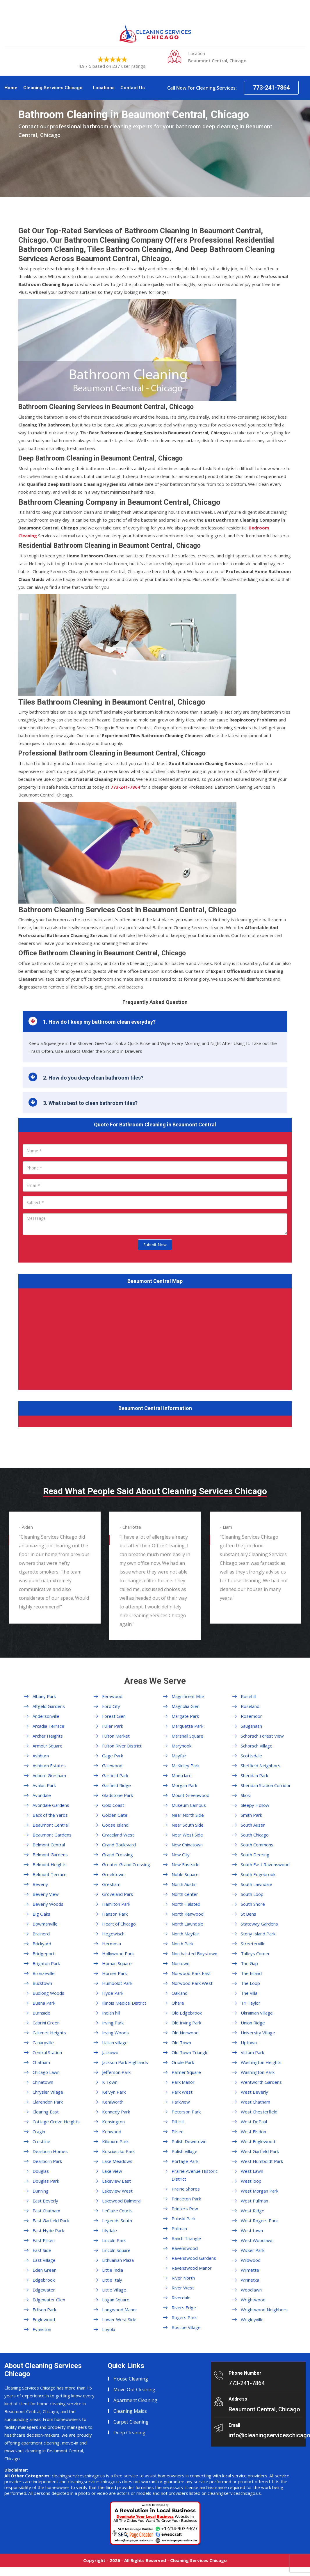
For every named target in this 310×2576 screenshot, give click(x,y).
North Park (182, 1943)
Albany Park (44, 1696)
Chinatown (43, 2082)
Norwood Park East (191, 1973)
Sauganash (251, 1726)
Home (10, 87)
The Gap (249, 1963)
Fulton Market (116, 1736)
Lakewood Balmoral (121, 2201)
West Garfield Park (260, 2151)
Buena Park (44, 2003)
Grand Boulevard (119, 1845)
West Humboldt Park (262, 2161)
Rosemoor (251, 1716)
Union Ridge (253, 2023)
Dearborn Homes (50, 2151)
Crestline (41, 2141)
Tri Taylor (250, 2003)
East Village (44, 2260)
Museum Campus (189, 1805)
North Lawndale (187, 1924)
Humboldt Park (117, 1983)
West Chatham (255, 2102)
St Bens (248, 1914)
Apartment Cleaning (135, 2400)
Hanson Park (115, 1914)
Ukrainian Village (257, 2013)
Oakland (180, 1993)
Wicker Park (252, 2250)
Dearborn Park (47, 2161)
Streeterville (253, 1943)
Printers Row (185, 2208)
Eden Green (44, 2270)
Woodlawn (251, 2290)
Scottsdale (251, 1756)
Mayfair (179, 1756)
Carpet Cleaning (131, 2422)
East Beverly (45, 2201)
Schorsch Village (256, 1746)
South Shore (253, 1904)
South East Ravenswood (265, 1864)
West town (252, 2230)
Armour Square (48, 1746)
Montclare (182, 1775)
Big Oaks (41, 1914)
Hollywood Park (118, 1953)
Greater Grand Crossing (126, 1864)
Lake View (112, 2171)
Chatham (41, 2062)
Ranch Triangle (186, 2238)
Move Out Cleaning (134, 2389)
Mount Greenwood (190, 1795)
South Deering (255, 1854)
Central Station (47, 2052)
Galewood (112, 1765)
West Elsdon (253, 2131)
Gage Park (112, 1756)
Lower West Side (119, 2319)
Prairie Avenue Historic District (195, 2175)
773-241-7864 (271, 87)
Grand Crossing (117, 1854)
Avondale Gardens (51, 1805)
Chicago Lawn (46, 2072)
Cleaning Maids (130, 2411)
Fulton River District (122, 1746)
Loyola (108, 2329)
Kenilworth (113, 2102)
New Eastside (185, 1864)
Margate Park (185, 1716)
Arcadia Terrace (48, 1726)
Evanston (42, 2329)
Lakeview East (116, 2181)
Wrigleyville (252, 2319)
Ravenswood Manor (192, 2268)
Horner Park (114, 1973)
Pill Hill (178, 2122)
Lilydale (109, 2230)
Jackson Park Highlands (125, 2062)
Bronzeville (44, 1973)
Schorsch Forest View (262, 1736)
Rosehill (248, 1696)
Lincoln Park (114, 2240)
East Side (42, 2250)
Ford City (111, 1706)
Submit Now (155, 1244)
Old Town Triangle (190, 2052)
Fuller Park (112, 1726)
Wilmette (250, 2270)
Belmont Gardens (50, 1854)
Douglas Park (46, 2181)
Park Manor (183, 2082)
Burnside (41, 2013)
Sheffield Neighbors (260, 1765)
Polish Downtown (189, 2141)
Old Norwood (185, 2032)
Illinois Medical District (124, 2003)
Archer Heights (48, 1736)
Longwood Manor (119, 2309)
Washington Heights (261, 2062)
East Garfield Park (51, 2220)
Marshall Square (187, 1736)
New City (181, 1854)
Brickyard (42, 1943)
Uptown (249, 2042)
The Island (251, 1973)
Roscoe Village (186, 2327)
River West (183, 2288)
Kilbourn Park (115, 2141)
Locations (104, 87)
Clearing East (46, 2112)
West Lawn (252, 2171)
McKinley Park (185, 1765)
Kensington (113, 2122)
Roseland (250, 1706)
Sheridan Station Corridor (266, 1785)
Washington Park (258, 2072)
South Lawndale (256, 1884)
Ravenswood (185, 2248)
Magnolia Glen (185, 1706)
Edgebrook (44, 2280)
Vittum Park (252, 2052)
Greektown (113, 1874)
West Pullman (254, 2201)
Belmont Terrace (50, 1874)
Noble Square (185, 1874)
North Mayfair (185, 1934)
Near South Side (188, 1825)
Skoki (246, 1795)
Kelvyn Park (114, 2092)
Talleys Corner (255, 1953)
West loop (251, 2181)
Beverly (40, 1884)
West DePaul (254, 2122)
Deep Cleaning (129, 2432)
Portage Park (185, 2161)
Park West (182, 2092)
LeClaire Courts (117, 2211)
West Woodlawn (257, 2240)
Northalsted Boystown (194, 1953)
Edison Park (44, 2309)
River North (183, 2278)
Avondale (42, 1795)
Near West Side (187, 1835)
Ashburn (41, 1756)
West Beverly (254, 2092)
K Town (109, 2082)
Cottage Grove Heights (56, 2122)
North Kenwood (188, 1914)
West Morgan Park (259, 2191)
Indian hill (111, 2013)
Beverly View (46, 1894)
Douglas (41, 2171)
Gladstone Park (117, 1795)
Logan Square (115, 2300)
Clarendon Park (48, 2102)
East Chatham (46, 2211)
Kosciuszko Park (118, 2151)
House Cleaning (130, 2379)
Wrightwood (253, 2300)
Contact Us (132, 87)
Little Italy (112, 2280)
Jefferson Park (116, 2072)
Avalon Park (44, 1785)
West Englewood (258, 2141)
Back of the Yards (50, 1815)
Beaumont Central (51, 1825)
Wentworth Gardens (261, 2082)
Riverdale (181, 2298)
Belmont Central (49, 1845)
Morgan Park (184, 1785)
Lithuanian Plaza (118, 2260)
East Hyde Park (48, 2230)
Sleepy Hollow (255, 1805)
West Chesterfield (259, 2112)
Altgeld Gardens (49, 1706)
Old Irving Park (186, 2023)
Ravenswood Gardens (194, 2258)
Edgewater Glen (49, 2300)
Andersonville (46, 1716)
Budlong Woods (48, 1993)
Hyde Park (112, 1993)
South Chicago (255, 1835)
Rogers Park (184, 2317)
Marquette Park (187, 1726)
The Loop (250, 1983)
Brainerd (41, 1934)
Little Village (114, 2290)
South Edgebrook (258, 1874)
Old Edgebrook (187, 2013)
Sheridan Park (254, 1775)
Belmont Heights (50, 1864)
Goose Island (115, 1825)
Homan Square (117, 1963)
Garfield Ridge (116, 1785)
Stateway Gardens (259, 1924)
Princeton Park (186, 2199)
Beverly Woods (48, 1904)
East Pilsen (44, 2240)
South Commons (257, 1845)
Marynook (181, 1746)
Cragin (39, 2131)
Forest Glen (114, 1716)
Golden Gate (114, 1815)
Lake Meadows (117, 2161)
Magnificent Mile (188, 1696)
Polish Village (184, 2151)
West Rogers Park (259, 2220)
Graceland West (118, 1835)
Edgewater (44, 2290)
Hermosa (111, 1943)
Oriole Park (183, 2062)
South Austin (253, 1825)
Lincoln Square (116, 2250)
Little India (112, 2270)
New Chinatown (187, 1845)
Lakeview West (117, 2191)
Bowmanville (45, 1924)
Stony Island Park (258, 1934)
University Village (258, 2032)
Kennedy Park (116, 2112)
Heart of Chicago (119, 1924)
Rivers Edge (184, 2307)
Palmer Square (186, 2072)
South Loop (252, 1894)
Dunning (41, 2191)
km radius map (155, 1338)
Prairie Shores (186, 2189)
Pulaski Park (183, 2218)
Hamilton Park (116, 1904)
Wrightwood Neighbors (264, 2309)
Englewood (44, 2319)
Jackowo (110, 2052)
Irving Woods (115, 2032)
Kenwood (111, 2131)
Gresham (111, 1884)
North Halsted (186, 1904)
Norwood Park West (192, 1983)
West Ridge (252, 2211)
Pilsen (177, 2131)
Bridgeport (44, 1953)
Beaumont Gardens (52, 1835)
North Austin (184, 1884)
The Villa (249, 1993)
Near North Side (188, 1815)
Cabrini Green (46, 2023)
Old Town (181, 2042)
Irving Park (113, 2023)
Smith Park (251, 1815)
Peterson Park (186, 2112)
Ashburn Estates (49, 1765)
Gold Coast (113, 1805)
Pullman (179, 2228)
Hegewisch (113, 1934)
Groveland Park (117, 1894)
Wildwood (251, 2260)
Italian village (115, 2042)
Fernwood (112, 1696)
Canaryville (43, 2042)
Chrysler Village (48, 2092)
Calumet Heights (49, 2032)
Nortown (180, 1963)
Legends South (117, 2220)
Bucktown (42, 1983)
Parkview (181, 2102)
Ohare (178, 2003)
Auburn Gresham (49, 1775)
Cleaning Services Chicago (53, 87)
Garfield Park (115, 1775)
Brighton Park (46, 1963)
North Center (185, 1894)
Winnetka (250, 2280)
